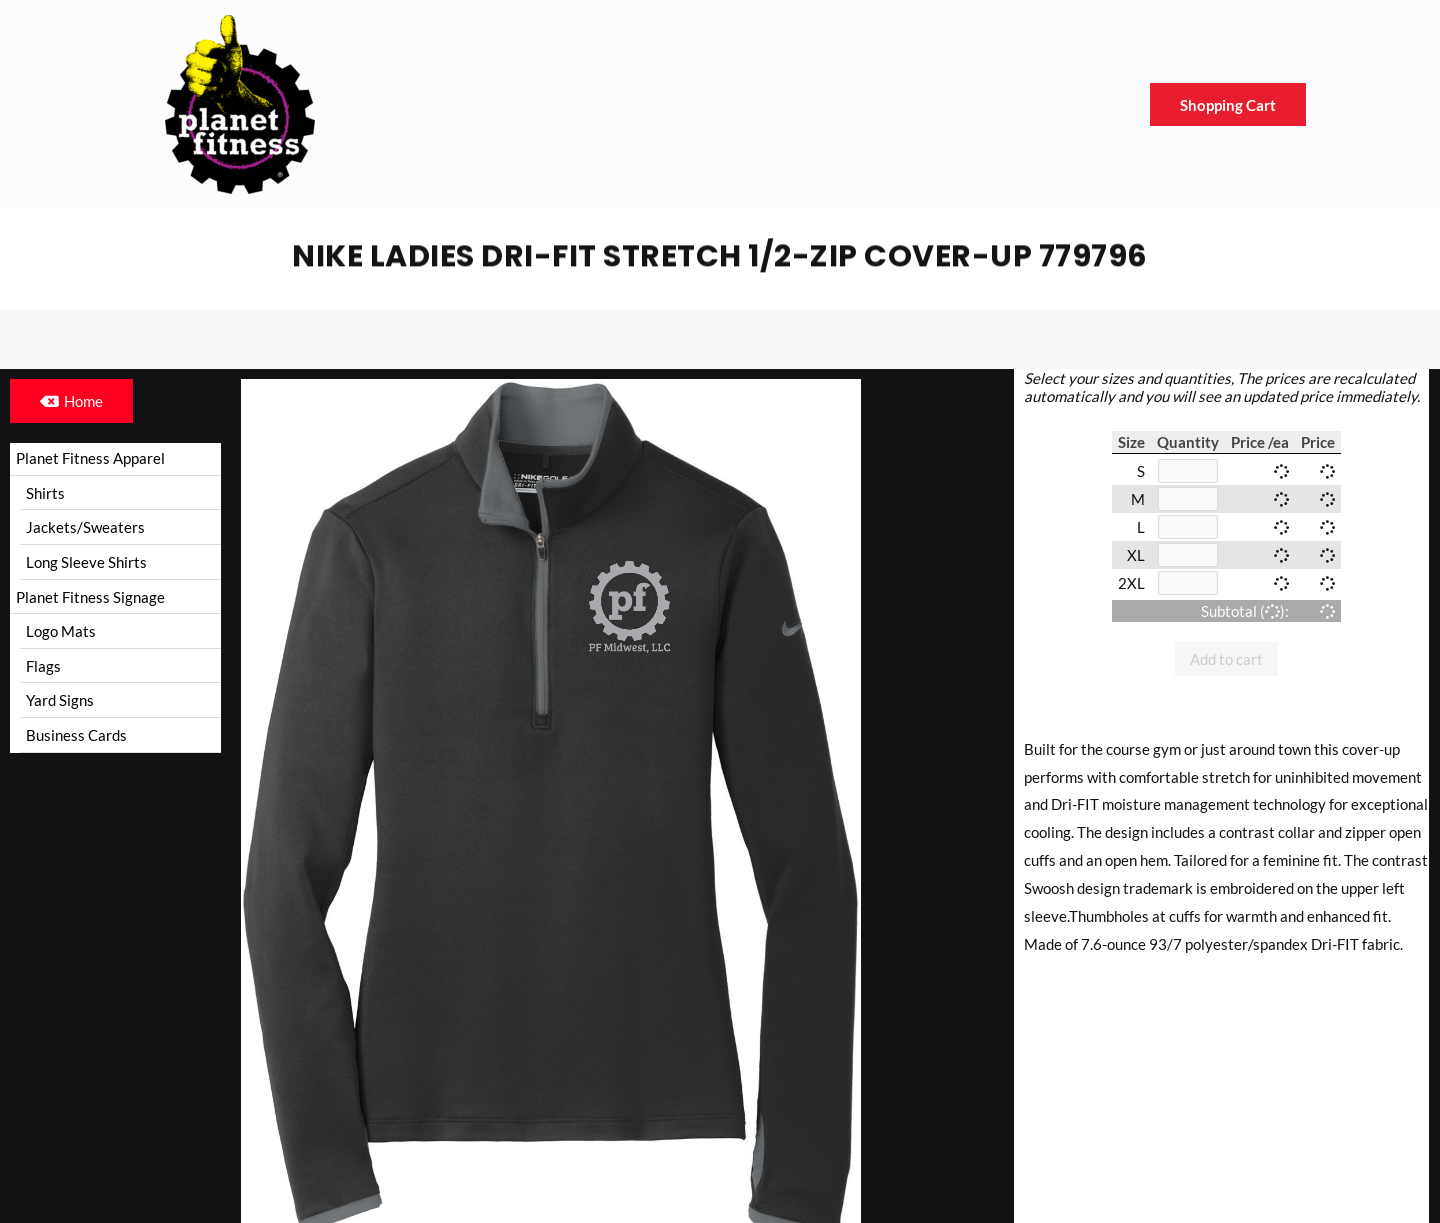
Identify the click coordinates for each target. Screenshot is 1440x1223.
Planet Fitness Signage (90, 597)
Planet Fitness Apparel (90, 458)
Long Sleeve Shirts (86, 563)
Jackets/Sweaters (85, 528)
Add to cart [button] (1226, 659)
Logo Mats (61, 632)
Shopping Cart (1228, 105)
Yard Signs (60, 702)
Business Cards (76, 737)
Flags (43, 667)
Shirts (45, 493)
